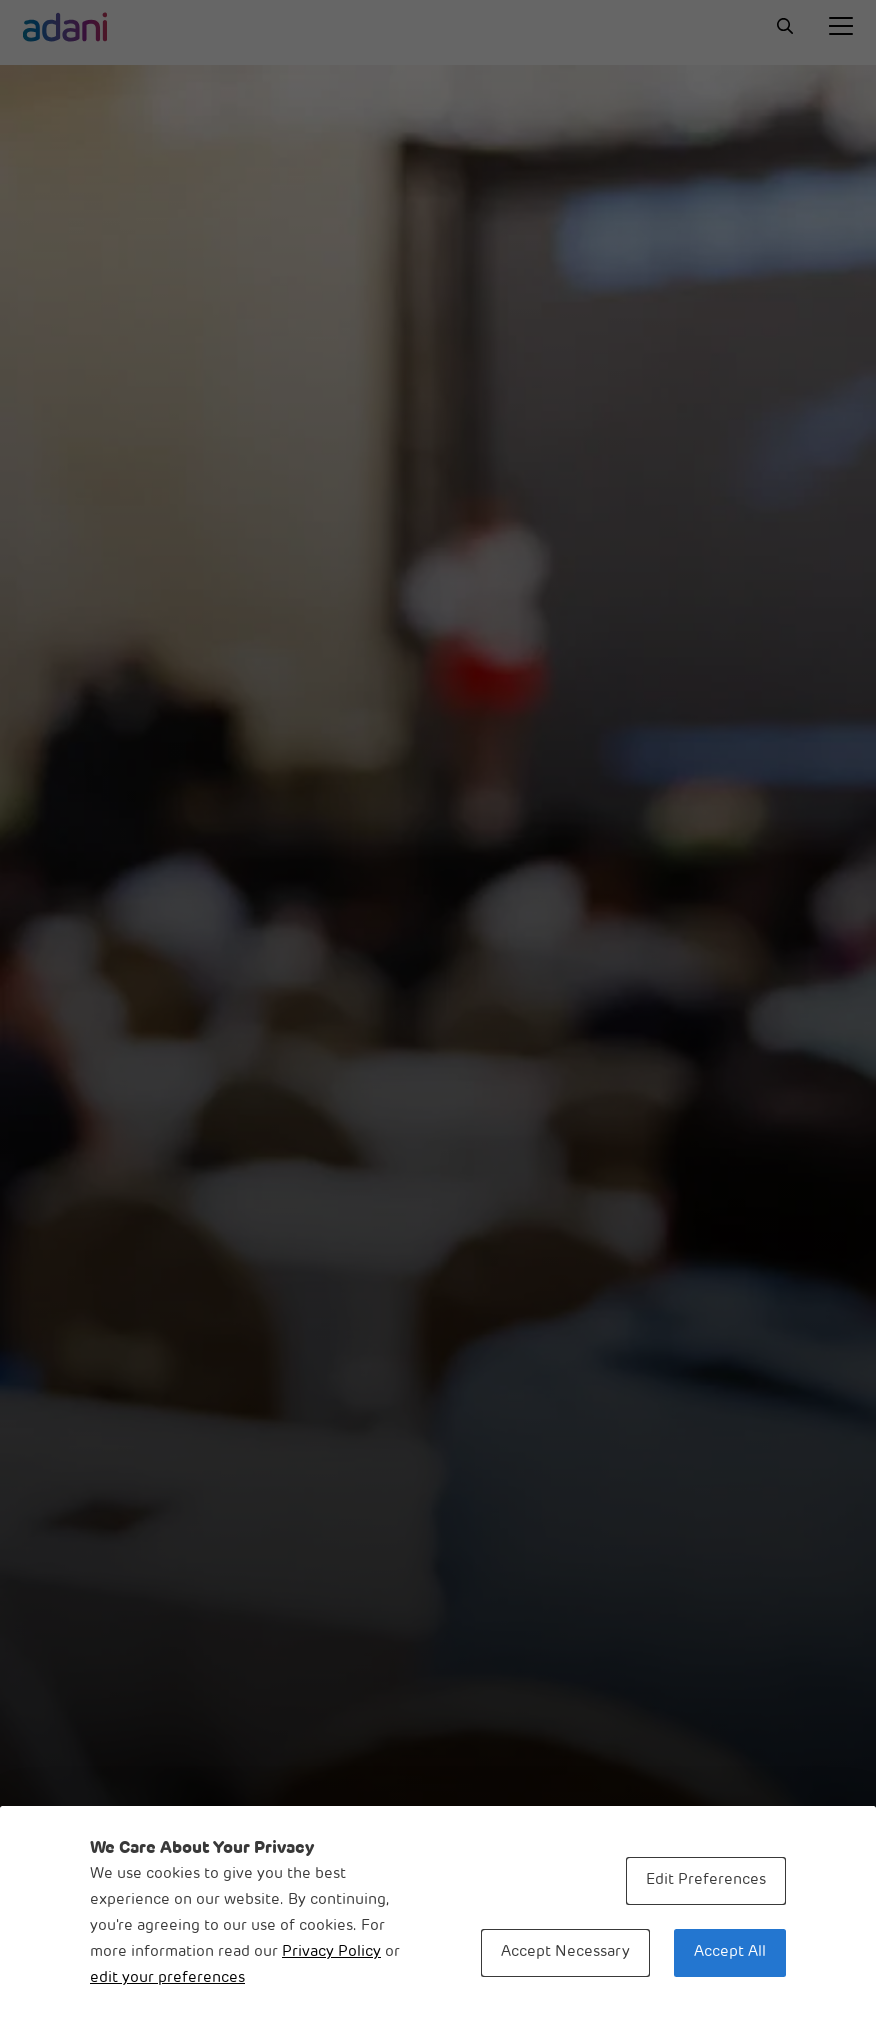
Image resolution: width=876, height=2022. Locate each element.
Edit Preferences (706, 1880)
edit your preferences (167, 1978)
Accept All (730, 1952)
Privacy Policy (331, 1952)
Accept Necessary (565, 1952)
